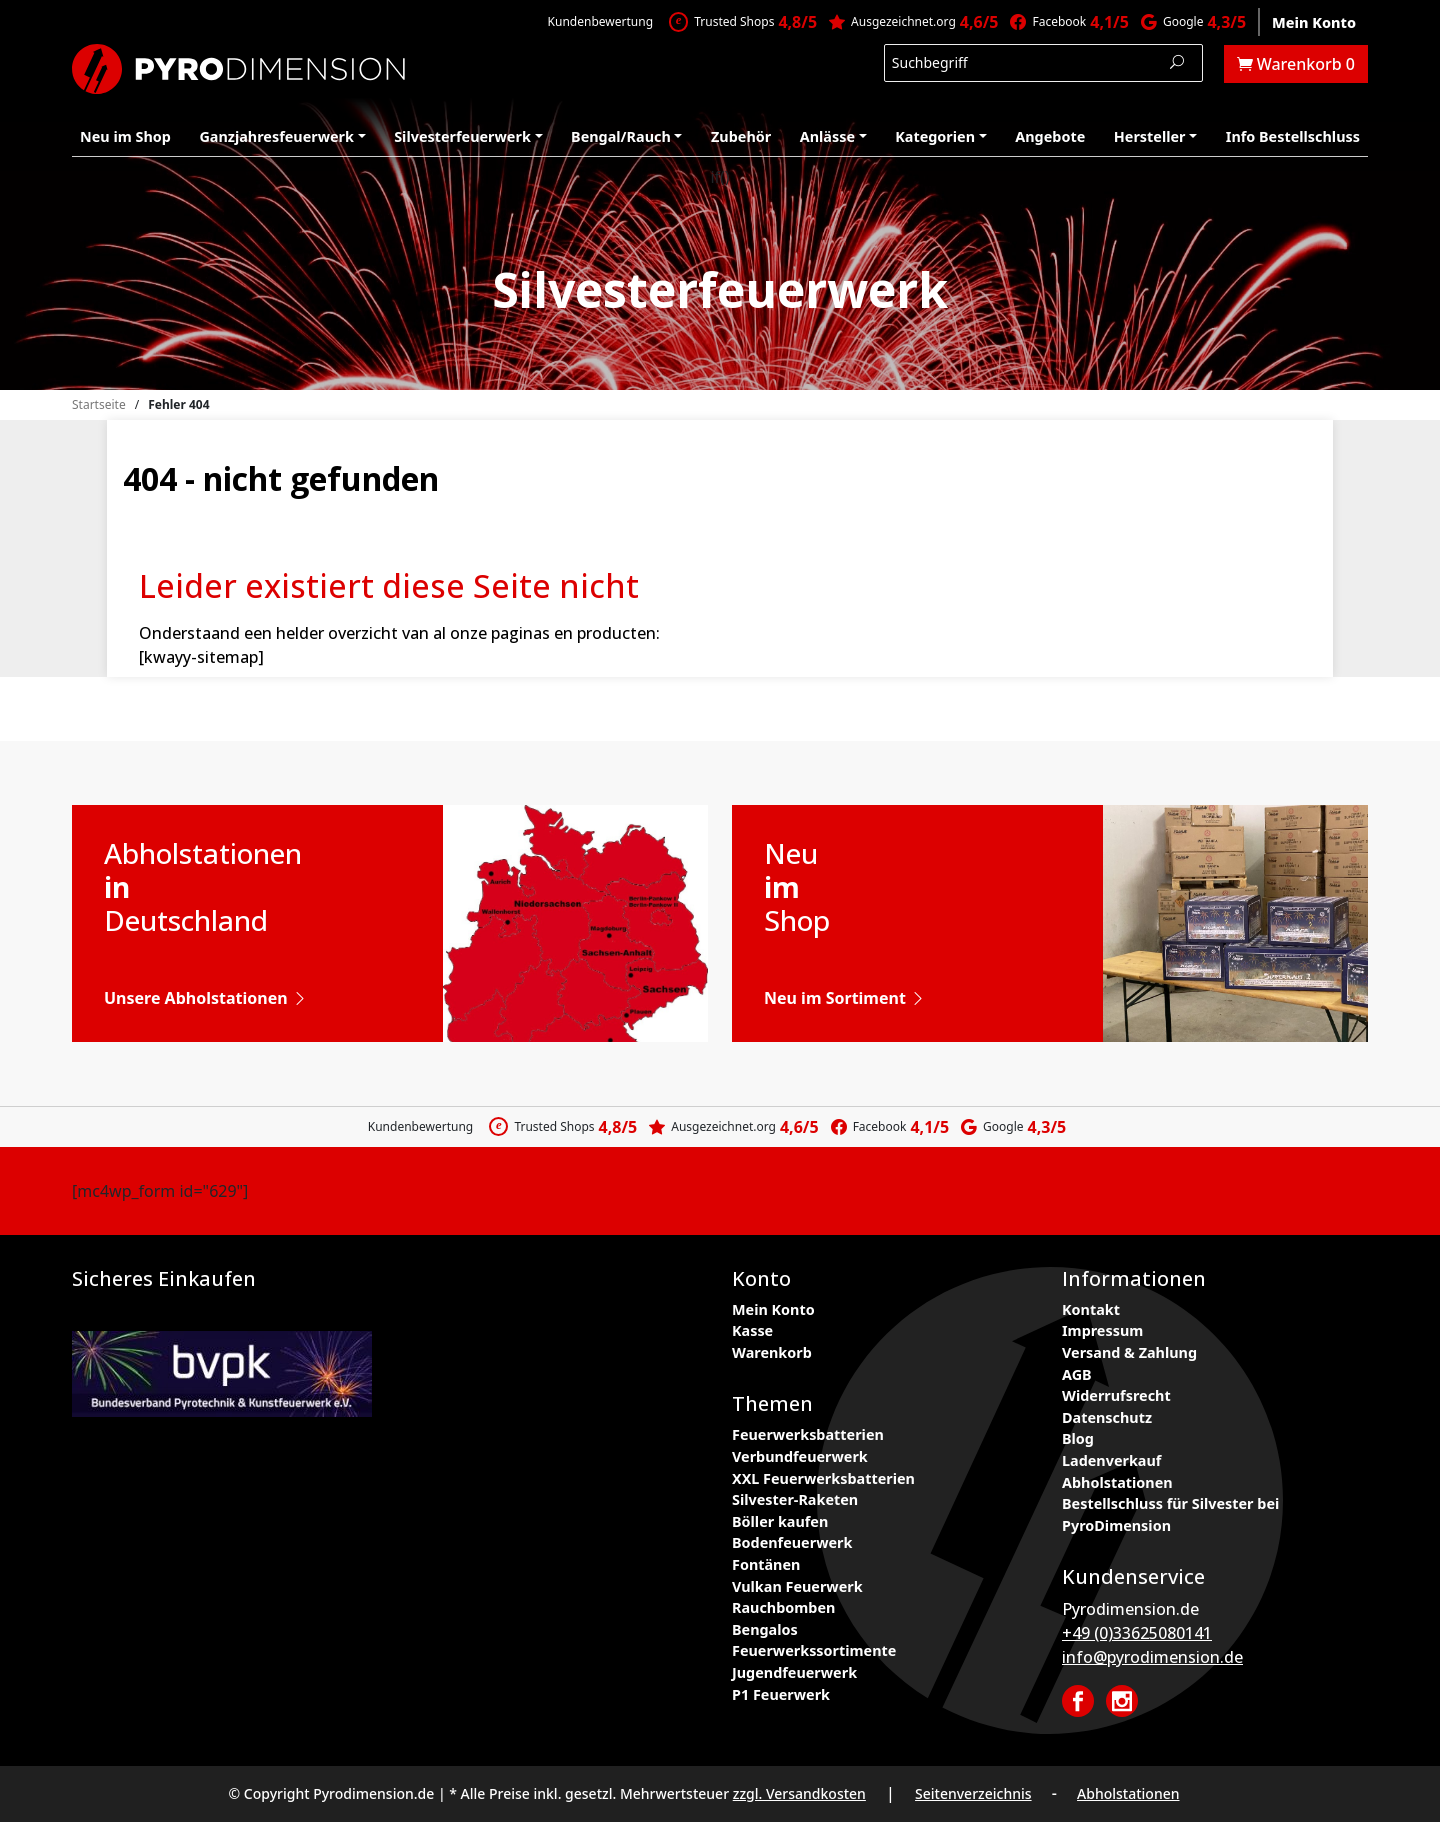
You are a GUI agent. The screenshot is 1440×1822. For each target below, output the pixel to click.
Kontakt (1091, 1309)
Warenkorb (772, 1352)
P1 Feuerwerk (781, 1694)
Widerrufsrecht (1116, 1395)
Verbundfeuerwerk (800, 1456)
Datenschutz (1107, 1417)
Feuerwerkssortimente (814, 1650)
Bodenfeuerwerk (792, 1542)
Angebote (1050, 136)
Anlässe (827, 136)
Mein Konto (1314, 22)
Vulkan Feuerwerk (797, 1586)
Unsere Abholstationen (206, 998)
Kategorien (935, 136)
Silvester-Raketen (795, 1499)
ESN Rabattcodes (675, 1314)
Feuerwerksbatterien (808, 1434)
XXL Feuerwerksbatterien (823, 1478)
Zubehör (741, 136)
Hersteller (1150, 136)
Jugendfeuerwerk (794, 1672)
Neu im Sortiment (845, 998)
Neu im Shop (125, 136)
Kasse (752, 1330)
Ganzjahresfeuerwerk (276, 136)
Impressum (1102, 1330)
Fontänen (766, 1564)
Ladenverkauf (1111, 1460)
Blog (1078, 1438)
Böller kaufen (780, 1521)
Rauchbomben (783, 1607)
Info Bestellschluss (1293, 136)
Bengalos (765, 1629)
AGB (1077, 1374)
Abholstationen (1117, 1482)
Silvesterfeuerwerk (462, 136)
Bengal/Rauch (621, 136)
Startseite (99, 404)
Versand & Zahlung (1129, 1352)
